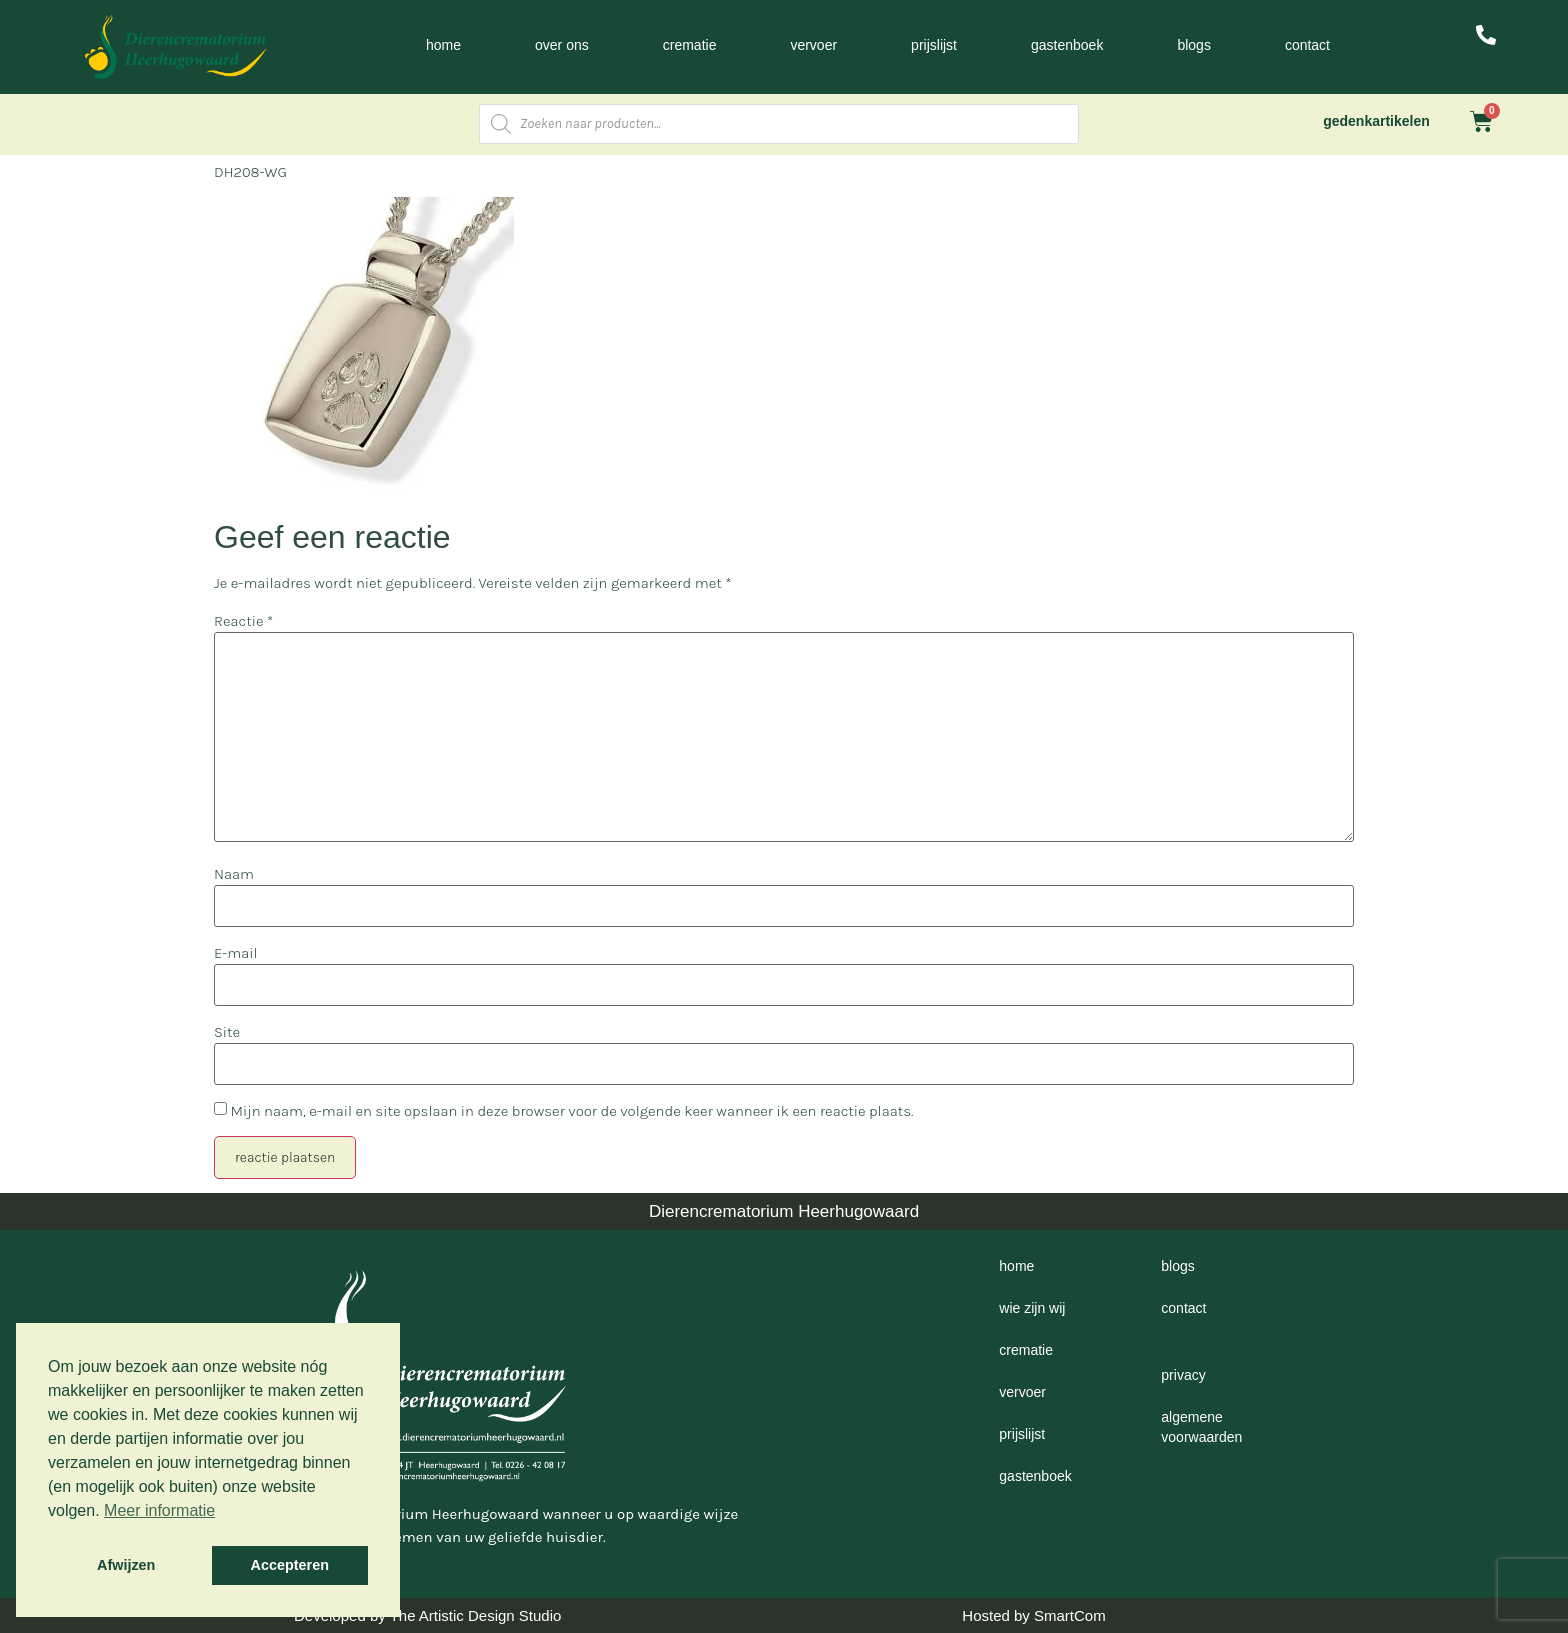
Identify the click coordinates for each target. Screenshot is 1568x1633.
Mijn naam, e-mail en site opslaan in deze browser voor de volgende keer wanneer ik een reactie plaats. (571, 1111)
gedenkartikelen (1376, 121)
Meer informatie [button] (159, 1510)
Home (443, 45)
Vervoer (813, 45)
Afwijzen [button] (126, 1565)
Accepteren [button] (290, 1565)
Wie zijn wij (1032, 1308)
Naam (234, 874)
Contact (1307, 45)
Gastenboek (1067, 45)
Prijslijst (934, 45)
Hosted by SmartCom (1033, 1615)
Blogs (1193, 45)
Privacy (1183, 1375)
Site (227, 1032)
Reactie (243, 621)
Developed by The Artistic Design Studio (427, 1615)
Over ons (562, 45)
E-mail (235, 953)
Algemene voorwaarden (1201, 1427)
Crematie (690, 45)
